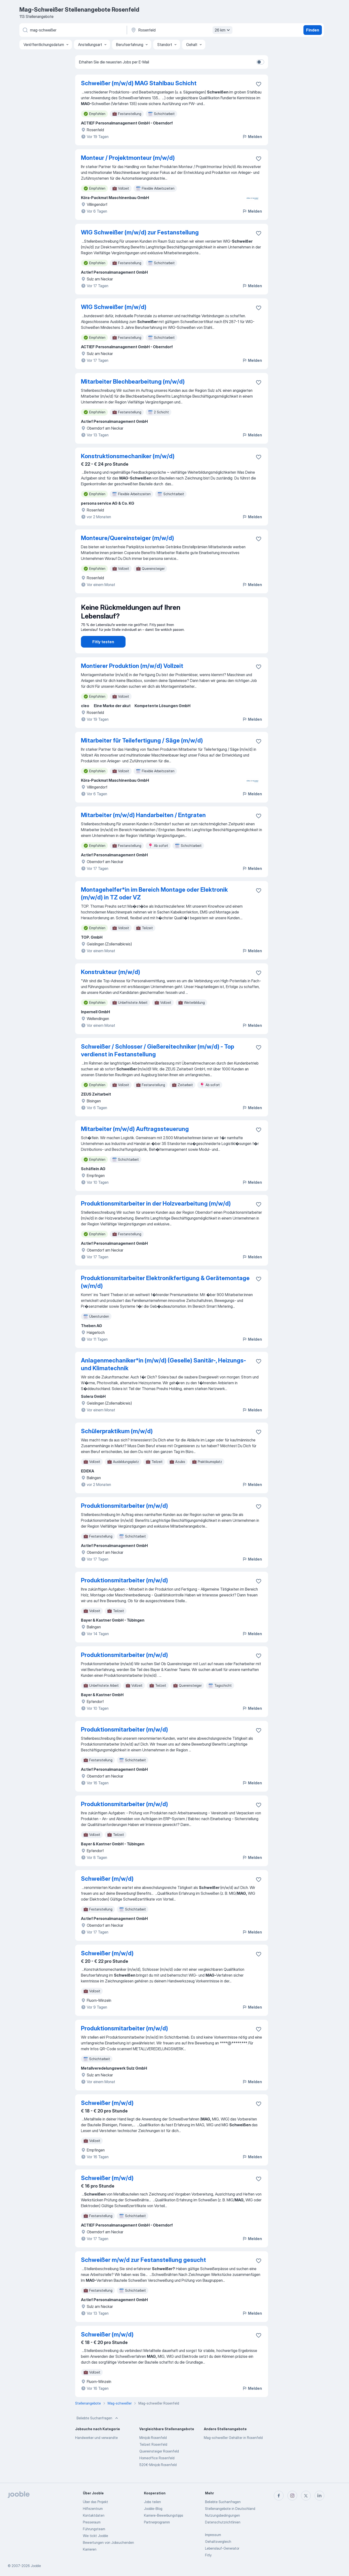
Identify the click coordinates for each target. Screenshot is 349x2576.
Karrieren (89, 2549)
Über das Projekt (95, 2502)
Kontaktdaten (93, 2515)
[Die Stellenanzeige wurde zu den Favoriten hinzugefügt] (259, 84)
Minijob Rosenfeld (153, 2442)
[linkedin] (319, 2495)
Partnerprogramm (157, 2522)
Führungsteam (94, 2529)
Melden (252, 136)
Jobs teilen (152, 2502)
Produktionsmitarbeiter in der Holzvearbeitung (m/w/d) (156, 1208)
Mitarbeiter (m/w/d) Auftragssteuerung (135, 1133)
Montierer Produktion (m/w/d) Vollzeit (132, 670)
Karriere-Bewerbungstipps (163, 2515)
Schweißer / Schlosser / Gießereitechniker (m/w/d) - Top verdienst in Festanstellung (157, 1055)
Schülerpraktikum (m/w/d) (117, 1435)
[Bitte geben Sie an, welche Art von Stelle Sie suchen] (72, 30)
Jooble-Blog (153, 2508)
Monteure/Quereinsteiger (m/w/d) (127, 538)
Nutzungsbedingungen (222, 2515)
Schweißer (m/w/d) (107, 1883)
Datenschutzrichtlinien (222, 2522)
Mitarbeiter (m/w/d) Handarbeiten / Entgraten (143, 819)
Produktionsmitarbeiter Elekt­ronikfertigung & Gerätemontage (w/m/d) (165, 1286)
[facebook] (279, 2495)
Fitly (208, 2555)
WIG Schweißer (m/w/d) (113, 306)
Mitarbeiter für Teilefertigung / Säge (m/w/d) (142, 745)
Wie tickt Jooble (95, 2536)
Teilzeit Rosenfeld (153, 2449)
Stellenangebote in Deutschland (230, 2508)
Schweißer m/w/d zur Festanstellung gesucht (143, 2264)
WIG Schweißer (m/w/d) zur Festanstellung (140, 232)
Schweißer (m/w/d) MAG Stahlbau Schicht (139, 83)
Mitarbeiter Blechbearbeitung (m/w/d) (133, 381)
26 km (223, 30)
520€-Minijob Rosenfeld (158, 2470)
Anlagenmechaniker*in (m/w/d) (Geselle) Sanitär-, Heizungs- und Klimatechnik (163, 1369)
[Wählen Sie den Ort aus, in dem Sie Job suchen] (181, 30)
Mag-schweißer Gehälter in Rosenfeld (233, 2442)
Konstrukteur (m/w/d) (110, 976)
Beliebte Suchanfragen (98, 2423)
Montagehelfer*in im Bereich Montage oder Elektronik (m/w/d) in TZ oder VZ (154, 898)
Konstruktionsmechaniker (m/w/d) (127, 456)
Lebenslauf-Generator (222, 2548)
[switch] (260, 62)
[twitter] (306, 2495)
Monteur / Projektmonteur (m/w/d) (128, 157)
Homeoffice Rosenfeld (156, 2463)
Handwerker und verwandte (96, 2442)
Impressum (213, 2535)
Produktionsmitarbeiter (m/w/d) (124, 1510)
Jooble (36, 2566)
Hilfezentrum (93, 2508)
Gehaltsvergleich (218, 2541)
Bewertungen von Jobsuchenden (108, 2542)
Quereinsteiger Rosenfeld (159, 2456)
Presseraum (92, 2522)
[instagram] (292, 2495)
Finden (312, 30)
